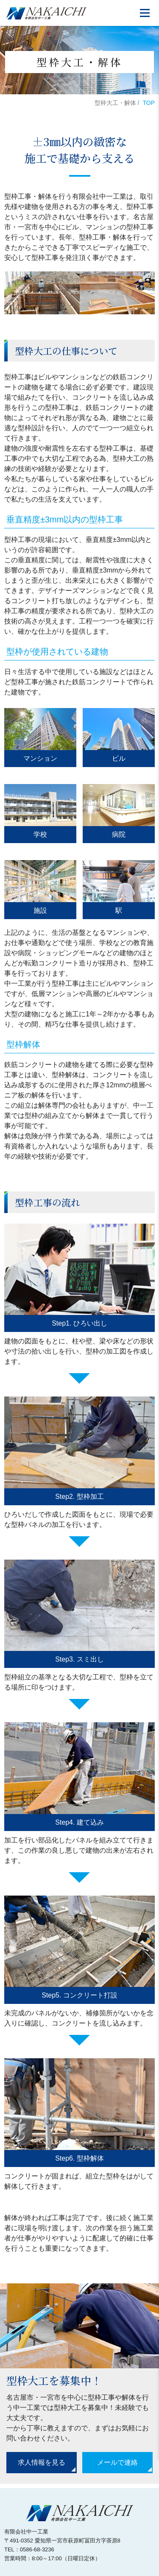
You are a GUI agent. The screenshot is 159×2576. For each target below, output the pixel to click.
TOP (148, 102)
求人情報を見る (41, 2462)
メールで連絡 (117, 2462)
